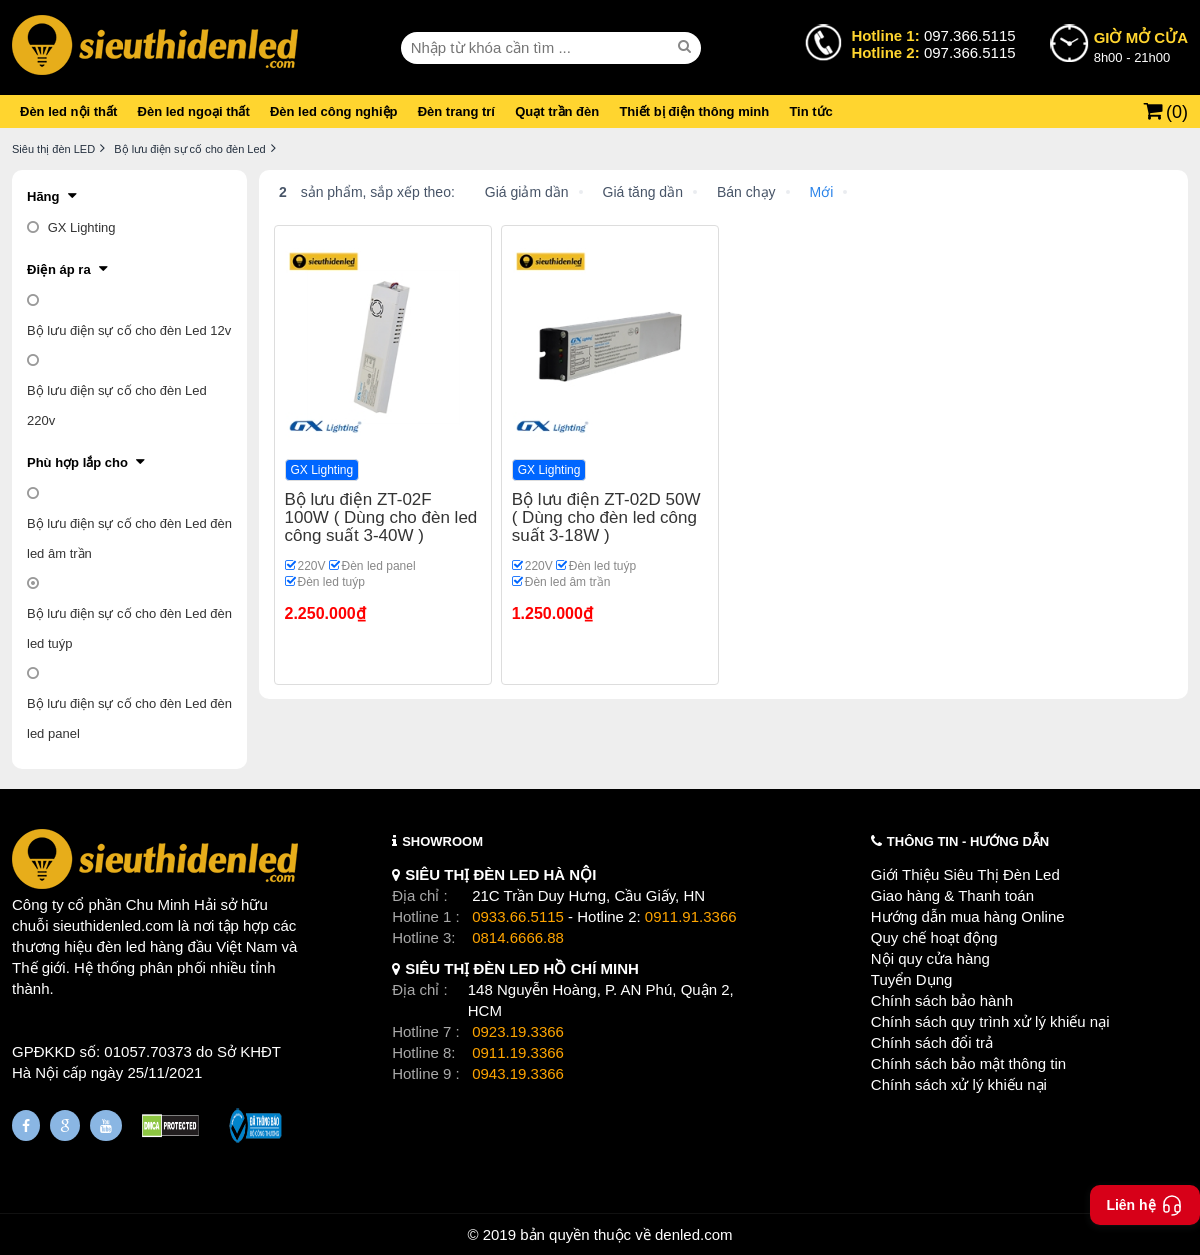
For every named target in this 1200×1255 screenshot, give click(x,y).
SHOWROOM (442, 841)
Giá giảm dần (527, 192)
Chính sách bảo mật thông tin (968, 1063)
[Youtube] (106, 1125)
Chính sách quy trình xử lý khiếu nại (990, 1021)
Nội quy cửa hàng (930, 958)
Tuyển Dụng (911, 979)
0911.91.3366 (691, 916)
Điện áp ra (59, 269)
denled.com (694, 1234)
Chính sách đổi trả (932, 1042)
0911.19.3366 (518, 1052)
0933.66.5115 (518, 916)
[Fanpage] (26, 1125)
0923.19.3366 (518, 1031)
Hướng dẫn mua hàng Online (968, 916)
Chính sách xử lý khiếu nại (959, 1084)
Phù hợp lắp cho (77, 462)
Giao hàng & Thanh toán (952, 895)
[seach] (687, 47)
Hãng (43, 196)
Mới (822, 192)
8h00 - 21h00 (1141, 46)
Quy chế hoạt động (934, 937)
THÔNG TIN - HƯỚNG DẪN (968, 841)
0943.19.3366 (518, 1073)
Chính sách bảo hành (942, 1000)
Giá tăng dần (643, 192)
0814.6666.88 (518, 937)
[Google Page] (65, 1125)
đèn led (121, 946)
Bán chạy (746, 192)
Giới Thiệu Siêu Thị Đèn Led (965, 874)
